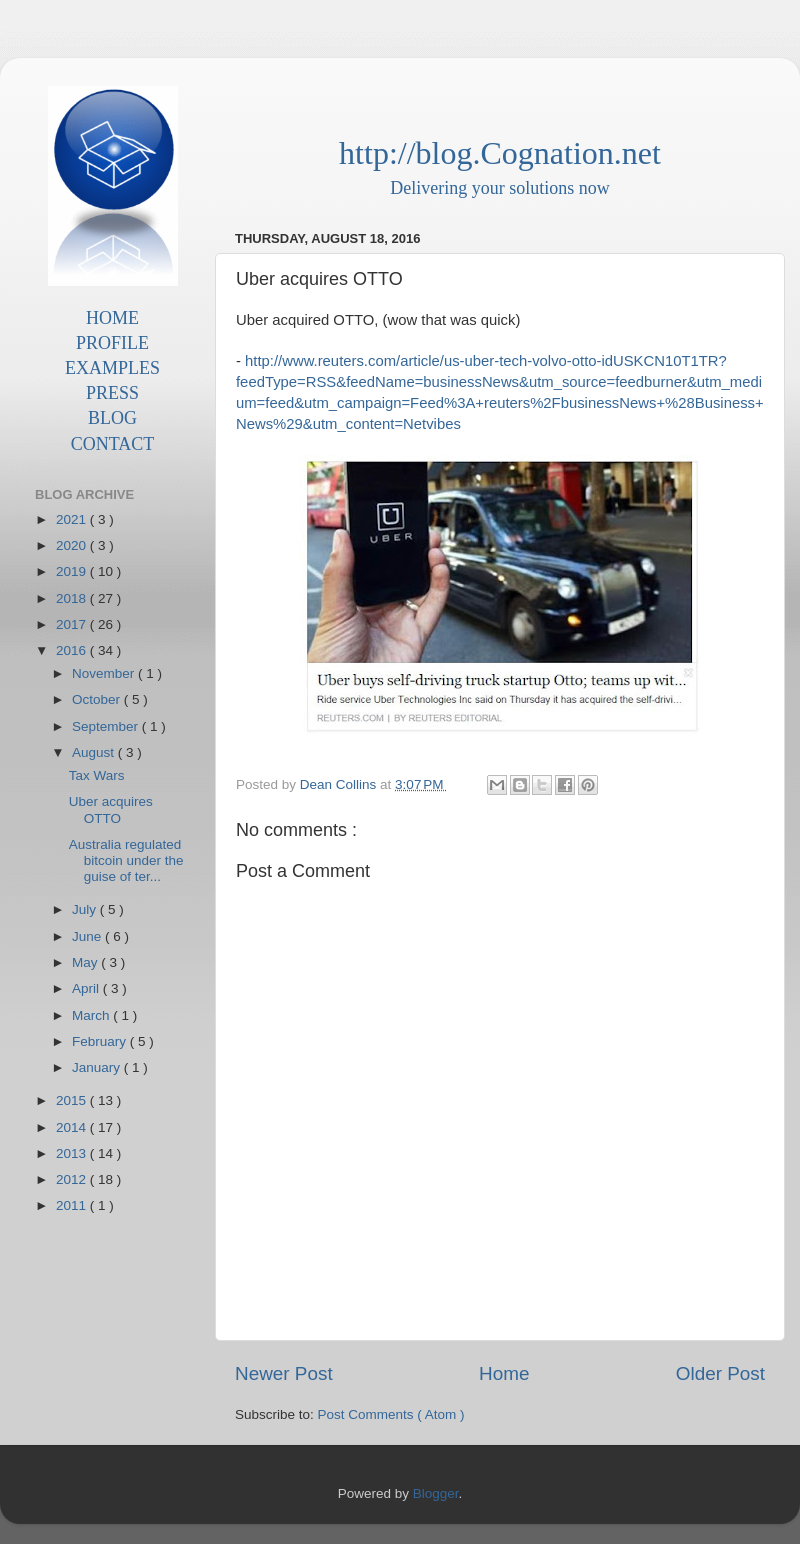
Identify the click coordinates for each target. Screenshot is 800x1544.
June (88, 936)
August (95, 752)
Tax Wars (97, 775)
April (87, 988)
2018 (73, 598)
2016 (73, 650)
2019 (73, 571)
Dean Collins (340, 784)
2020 (73, 545)
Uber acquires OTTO (111, 809)
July (86, 909)
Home (504, 1373)
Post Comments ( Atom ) (391, 1414)
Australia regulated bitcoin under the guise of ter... (126, 860)
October (98, 699)
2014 (73, 1127)
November (105, 673)
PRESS (112, 393)
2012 (73, 1179)
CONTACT (113, 444)
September (107, 726)
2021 (73, 519)
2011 (73, 1205)
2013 (73, 1153)
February (101, 1041)
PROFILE (112, 343)
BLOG (112, 418)
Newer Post (284, 1373)
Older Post (720, 1373)
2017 (73, 624)
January (98, 1067)
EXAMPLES (112, 368)
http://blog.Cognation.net (500, 153)
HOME (112, 318)
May (86, 962)
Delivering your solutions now (499, 188)
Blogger (436, 1493)
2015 (73, 1100)
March (92, 1015)
